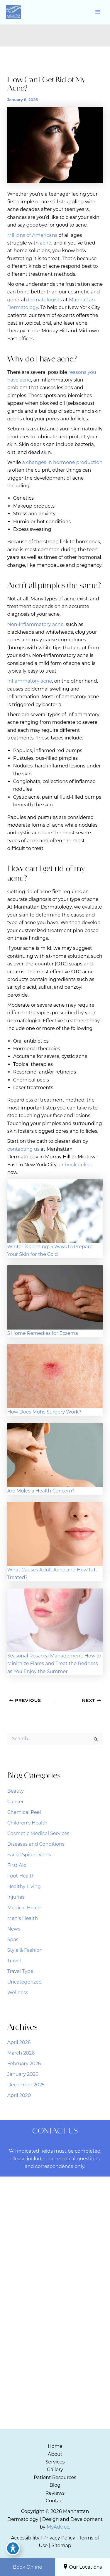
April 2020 (19, 2095)
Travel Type (20, 1971)
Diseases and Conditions (36, 1844)
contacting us (23, 1149)
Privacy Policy (59, 2538)
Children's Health (27, 1823)
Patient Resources (55, 2477)
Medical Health (25, 1907)
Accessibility (25, 2538)
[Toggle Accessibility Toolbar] (13, 2548)
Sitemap (61, 2545)
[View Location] (31, 2239)
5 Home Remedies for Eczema (42, 1333)
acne (45, 243)
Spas (12, 1939)
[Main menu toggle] (97, 11)
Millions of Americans (32, 235)
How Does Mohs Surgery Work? (44, 1412)
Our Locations (82, 2567)
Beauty (15, 1791)
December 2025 (26, 2085)
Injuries (16, 1897)
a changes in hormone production (62, 462)
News (13, 1929)
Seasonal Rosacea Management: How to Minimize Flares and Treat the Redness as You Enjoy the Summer (54, 1663)
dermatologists (44, 300)
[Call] (55, 2269)
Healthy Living (24, 1886)
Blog (55, 2485)
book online (78, 1165)
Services (55, 2462)
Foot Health (21, 1876)
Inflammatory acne (29, 681)
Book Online (27, 2567)
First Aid (17, 1865)
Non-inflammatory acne (35, 624)
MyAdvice (58, 2527)
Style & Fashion (25, 1950)
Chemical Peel (24, 1812)
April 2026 (19, 2042)
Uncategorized (24, 1982)
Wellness (17, 1992)
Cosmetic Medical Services (38, 1833)
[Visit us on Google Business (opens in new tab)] (65, 2223)
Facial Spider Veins (29, 1854)
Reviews (55, 2493)
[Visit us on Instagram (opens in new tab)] (54, 2223)
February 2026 (24, 2063)
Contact (55, 2501)
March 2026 (21, 2053)
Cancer (15, 1801)
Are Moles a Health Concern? (41, 1491)
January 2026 (22, 2074)
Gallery (55, 2469)
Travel (14, 1961)
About (55, 2454)
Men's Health (22, 1918)
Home (55, 2446)
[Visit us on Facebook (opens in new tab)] (44, 2223)
